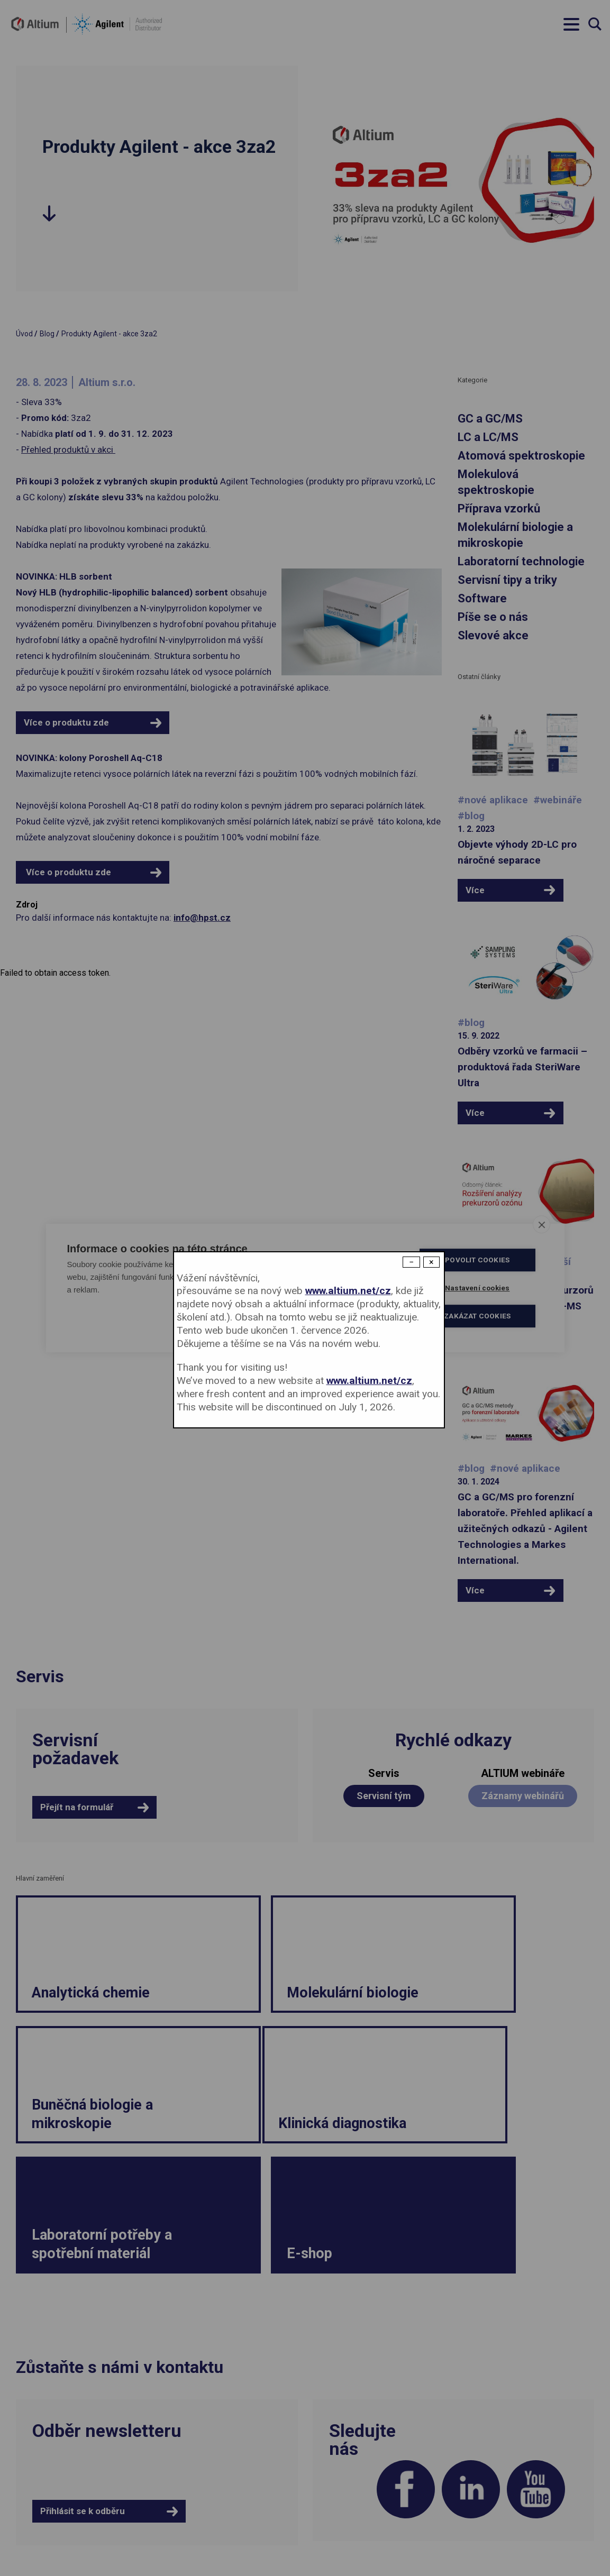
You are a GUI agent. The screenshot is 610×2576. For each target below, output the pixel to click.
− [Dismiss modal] (411, 1262)
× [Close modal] (431, 1262)
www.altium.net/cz (348, 1291)
